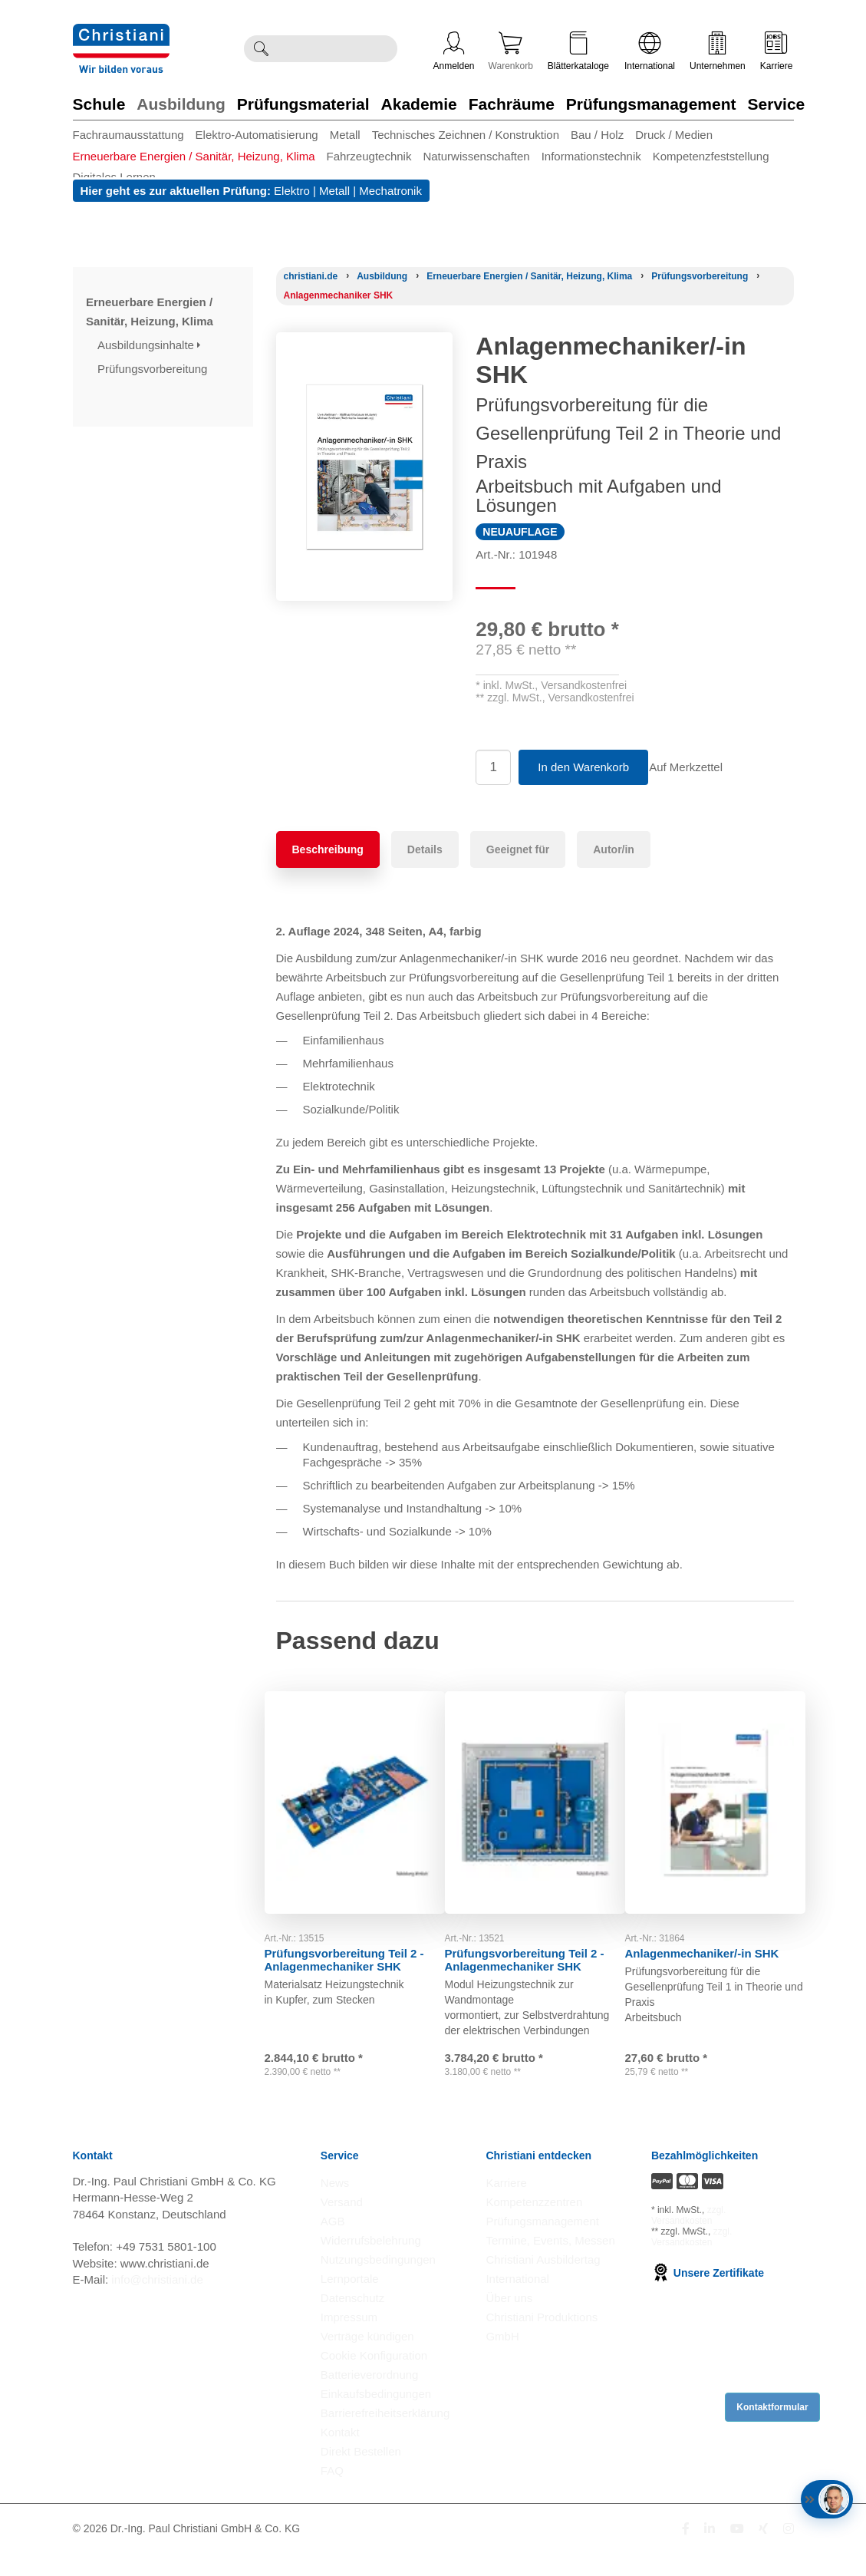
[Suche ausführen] (261, 48)
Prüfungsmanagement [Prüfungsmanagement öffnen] (542, 2243)
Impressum (349, 2339)
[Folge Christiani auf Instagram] (788, 2551)
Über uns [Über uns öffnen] (509, 2320)
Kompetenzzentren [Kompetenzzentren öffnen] (534, 2224)
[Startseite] (311, 276)
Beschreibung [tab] (328, 849)
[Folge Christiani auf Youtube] (737, 2551)
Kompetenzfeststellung (711, 156)
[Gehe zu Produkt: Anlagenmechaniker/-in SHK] (715, 1787)
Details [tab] (425, 849)
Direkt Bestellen (361, 2473)
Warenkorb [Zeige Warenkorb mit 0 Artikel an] (511, 51)
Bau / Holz (597, 134)
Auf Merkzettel (696, 766)
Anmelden (454, 51)
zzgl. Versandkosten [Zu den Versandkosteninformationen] (688, 2237)
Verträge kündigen (367, 2358)
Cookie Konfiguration (374, 2377)
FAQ (332, 2492)
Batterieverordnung (370, 2396)
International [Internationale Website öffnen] (649, 51)
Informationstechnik (591, 156)
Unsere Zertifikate (707, 2295)
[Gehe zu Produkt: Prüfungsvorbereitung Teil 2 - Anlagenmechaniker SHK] (355, 1787)
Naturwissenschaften (476, 156)
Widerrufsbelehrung (371, 2262)
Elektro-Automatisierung (257, 134)
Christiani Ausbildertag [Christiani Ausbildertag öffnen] (543, 2281)
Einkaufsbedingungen (376, 2416)
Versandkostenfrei (584, 685)
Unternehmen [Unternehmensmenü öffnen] (718, 51)
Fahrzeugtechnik (369, 156)
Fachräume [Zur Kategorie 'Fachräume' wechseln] (512, 104)
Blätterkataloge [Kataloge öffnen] (578, 51)
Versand (342, 2224)
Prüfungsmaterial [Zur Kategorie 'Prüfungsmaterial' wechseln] (303, 104)
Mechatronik (390, 190)
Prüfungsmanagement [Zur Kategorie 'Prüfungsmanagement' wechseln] (651, 104)
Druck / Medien (674, 134)
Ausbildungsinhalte (148, 344)
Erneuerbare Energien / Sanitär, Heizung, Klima (194, 156)
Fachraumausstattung (128, 134)
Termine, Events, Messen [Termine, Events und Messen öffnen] (550, 2262)
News (335, 2205)
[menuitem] (134, 134)
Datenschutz (352, 2320)
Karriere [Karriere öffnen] (776, 51)
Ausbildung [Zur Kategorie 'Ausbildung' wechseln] (181, 104)
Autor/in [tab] (613, 849)
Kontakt (340, 2454)
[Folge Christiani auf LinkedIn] (709, 2551)
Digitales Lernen (114, 176)
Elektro (292, 190)
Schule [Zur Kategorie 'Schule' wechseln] (99, 104)
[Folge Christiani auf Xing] (763, 2551)
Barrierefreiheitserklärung (385, 2435)
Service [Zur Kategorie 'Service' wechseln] (776, 104)
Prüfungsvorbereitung (154, 368)
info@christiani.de (157, 2301)
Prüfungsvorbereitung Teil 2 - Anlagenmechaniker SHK (352, 1928)
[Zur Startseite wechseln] (121, 33)
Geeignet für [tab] (517, 849)
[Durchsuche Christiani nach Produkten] (337, 48)
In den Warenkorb (583, 766)
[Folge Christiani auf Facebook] (686, 2551)
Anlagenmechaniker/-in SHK (714, 1921)
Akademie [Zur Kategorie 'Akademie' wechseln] (419, 104)
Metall (345, 134)
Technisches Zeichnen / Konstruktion (465, 134)
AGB (333, 2243)
